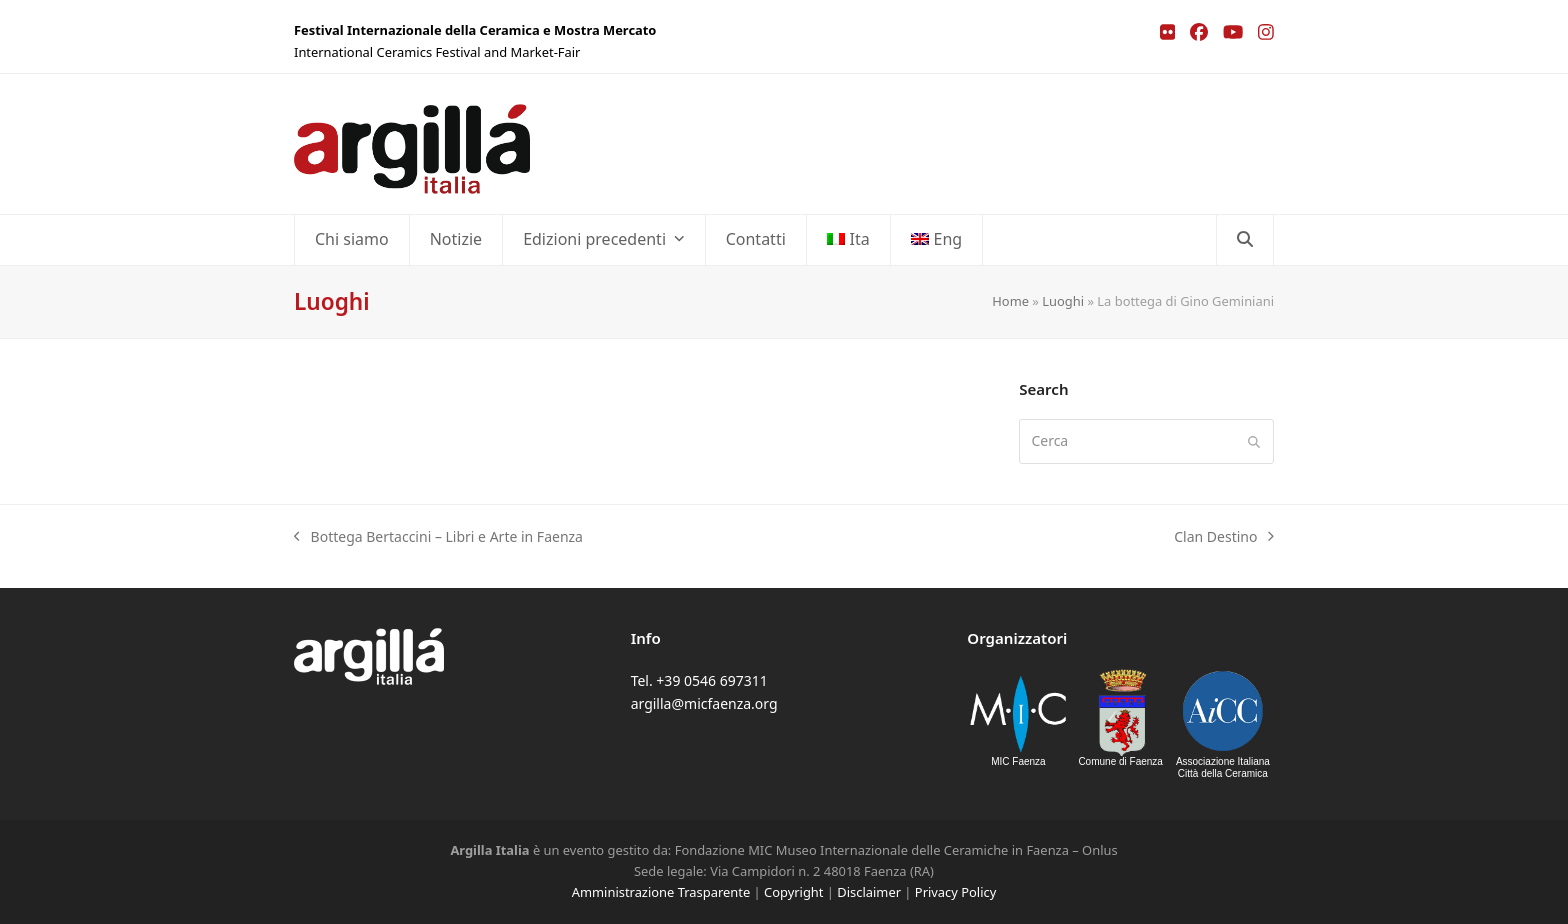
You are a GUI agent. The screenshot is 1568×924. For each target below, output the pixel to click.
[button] (1245, 240)
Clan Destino (1224, 537)
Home (1010, 301)
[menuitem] (848, 240)
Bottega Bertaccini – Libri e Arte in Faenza (438, 537)
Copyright (793, 892)
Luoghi (1063, 301)
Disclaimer (869, 892)
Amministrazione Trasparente (661, 892)
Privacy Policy (955, 892)
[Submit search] (1254, 441)
